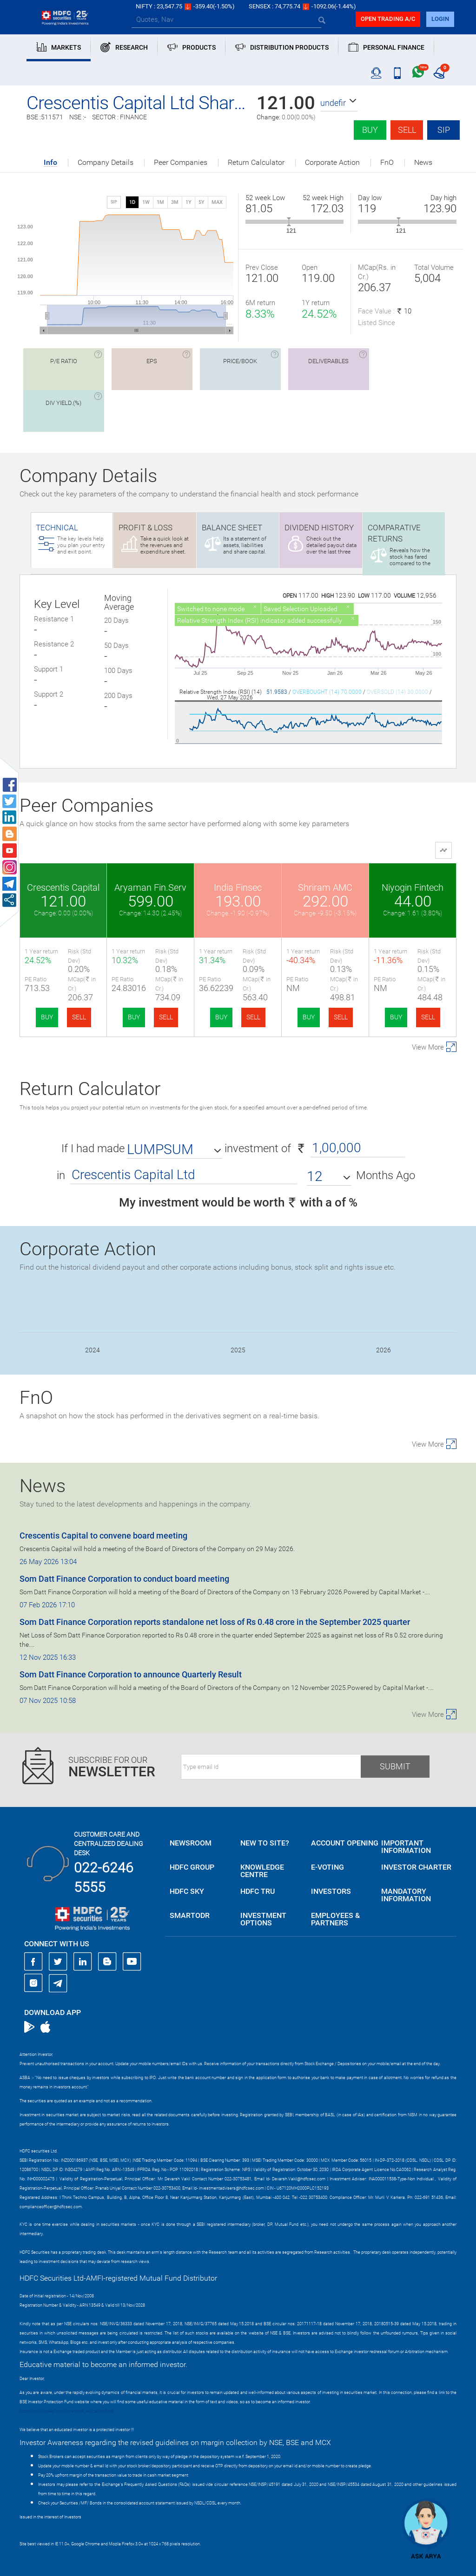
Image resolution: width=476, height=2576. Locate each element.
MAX (217, 202)
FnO (387, 162)
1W (146, 202)
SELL (79, 1017)
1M (160, 202)
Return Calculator (256, 162)
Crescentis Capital (63, 887)
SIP (443, 130)
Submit (395, 1766)
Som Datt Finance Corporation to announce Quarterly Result (131, 1674)
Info (50, 163)
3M (174, 202)
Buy (370, 130)
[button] (338, 103)
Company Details (105, 162)
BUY (47, 1017)
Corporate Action (332, 162)
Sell (407, 130)
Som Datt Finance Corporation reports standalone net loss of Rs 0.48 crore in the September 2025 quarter (215, 1622)
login (440, 18)
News (423, 162)
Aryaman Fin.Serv (150, 887)
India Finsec (238, 887)
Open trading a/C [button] (388, 18)
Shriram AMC (325, 887)
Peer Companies (180, 162)
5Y (201, 202)
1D (132, 202)
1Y (188, 202)
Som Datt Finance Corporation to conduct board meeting (124, 1579)
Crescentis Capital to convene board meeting (103, 1535)
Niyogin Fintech (412, 887)
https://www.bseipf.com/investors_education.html (66, 2411)
